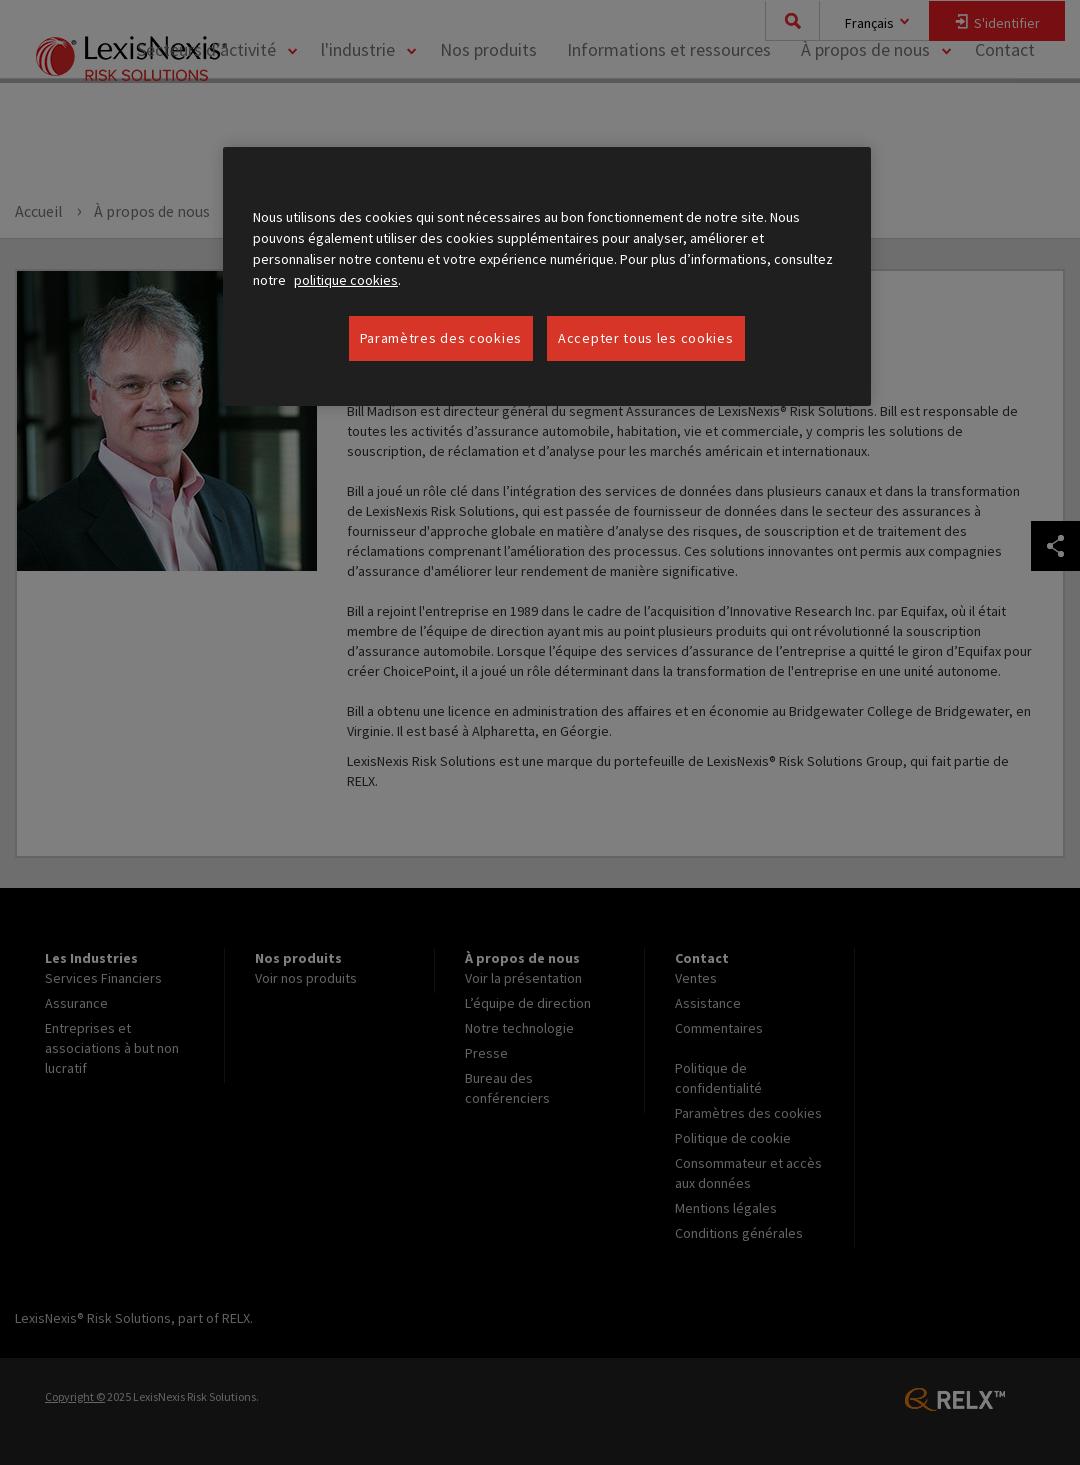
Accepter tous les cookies (646, 338)
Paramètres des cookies (441, 338)
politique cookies (346, 280)
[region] (547, 277)
